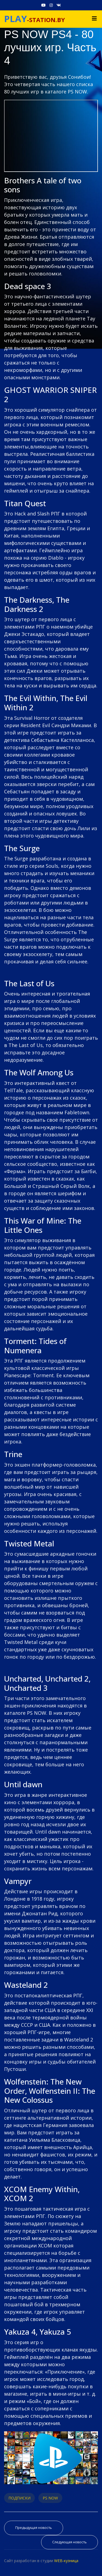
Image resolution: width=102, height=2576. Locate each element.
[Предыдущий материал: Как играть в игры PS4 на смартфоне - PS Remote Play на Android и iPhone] (33, 2528)
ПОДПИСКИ (19, 2498)
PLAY (15, 18)
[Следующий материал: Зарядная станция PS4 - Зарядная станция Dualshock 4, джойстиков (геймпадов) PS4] (69, 2542)
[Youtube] (43, 5)
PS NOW (50, 2498)
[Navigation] (94, 18)
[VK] (59, 5)
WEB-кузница (66, 2560)
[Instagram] (51, 5)
